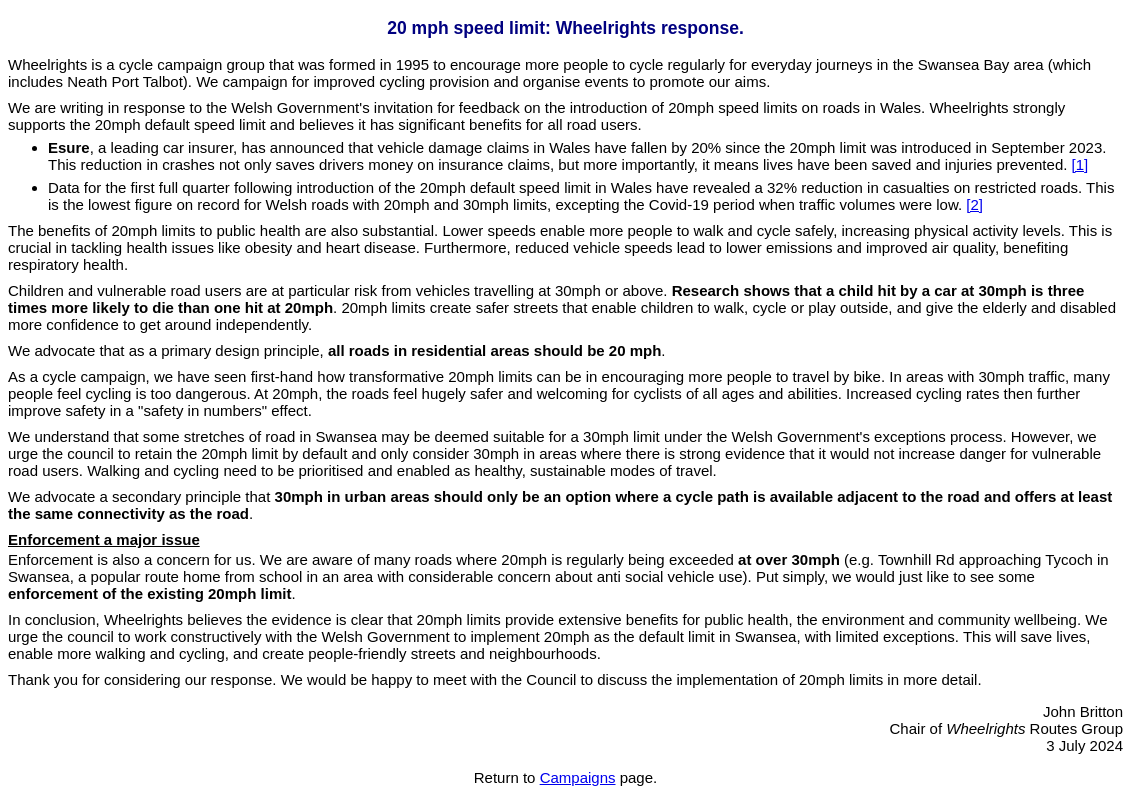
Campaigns (578, 777)
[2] (974, 204)
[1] (1080, 164)
